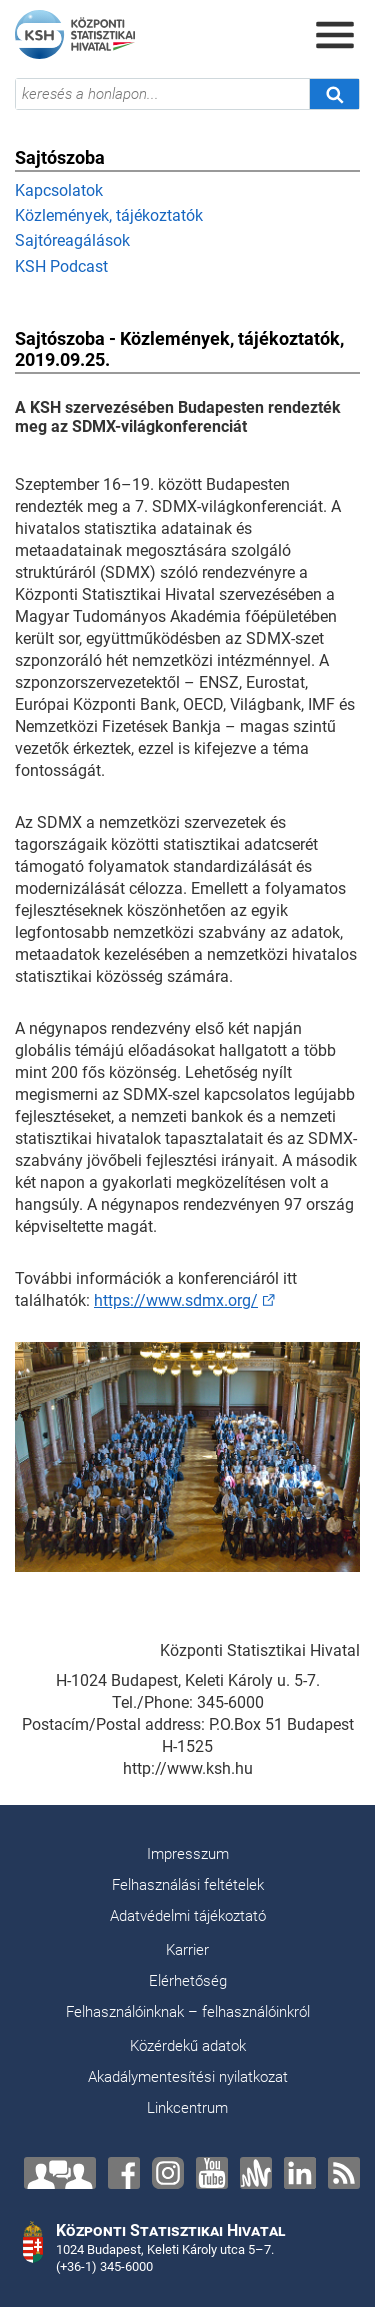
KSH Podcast (61, 266)
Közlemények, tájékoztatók (109, 215)
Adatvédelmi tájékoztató (188, 1916)
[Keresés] (334, 94)
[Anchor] (256, 2173)
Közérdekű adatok (188, 2046)
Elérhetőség (188, 1981)
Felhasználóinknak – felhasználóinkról (188, 2012)
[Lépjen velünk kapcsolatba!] (60, 2173)
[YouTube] (212, 2173)
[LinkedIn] (300, 2173)
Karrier (187, 1950)
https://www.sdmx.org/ (176, 1300)
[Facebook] (124, 2173)
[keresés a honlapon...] (162, 94)
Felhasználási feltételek (188, 1885)
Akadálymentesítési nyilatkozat (188, 2077)
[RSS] (344, 2173)
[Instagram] (168, 2173)
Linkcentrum (187, 2108)
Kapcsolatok (59, 190)
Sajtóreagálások (72, 240)
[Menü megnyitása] (335, 35)
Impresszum (188, 1854)
